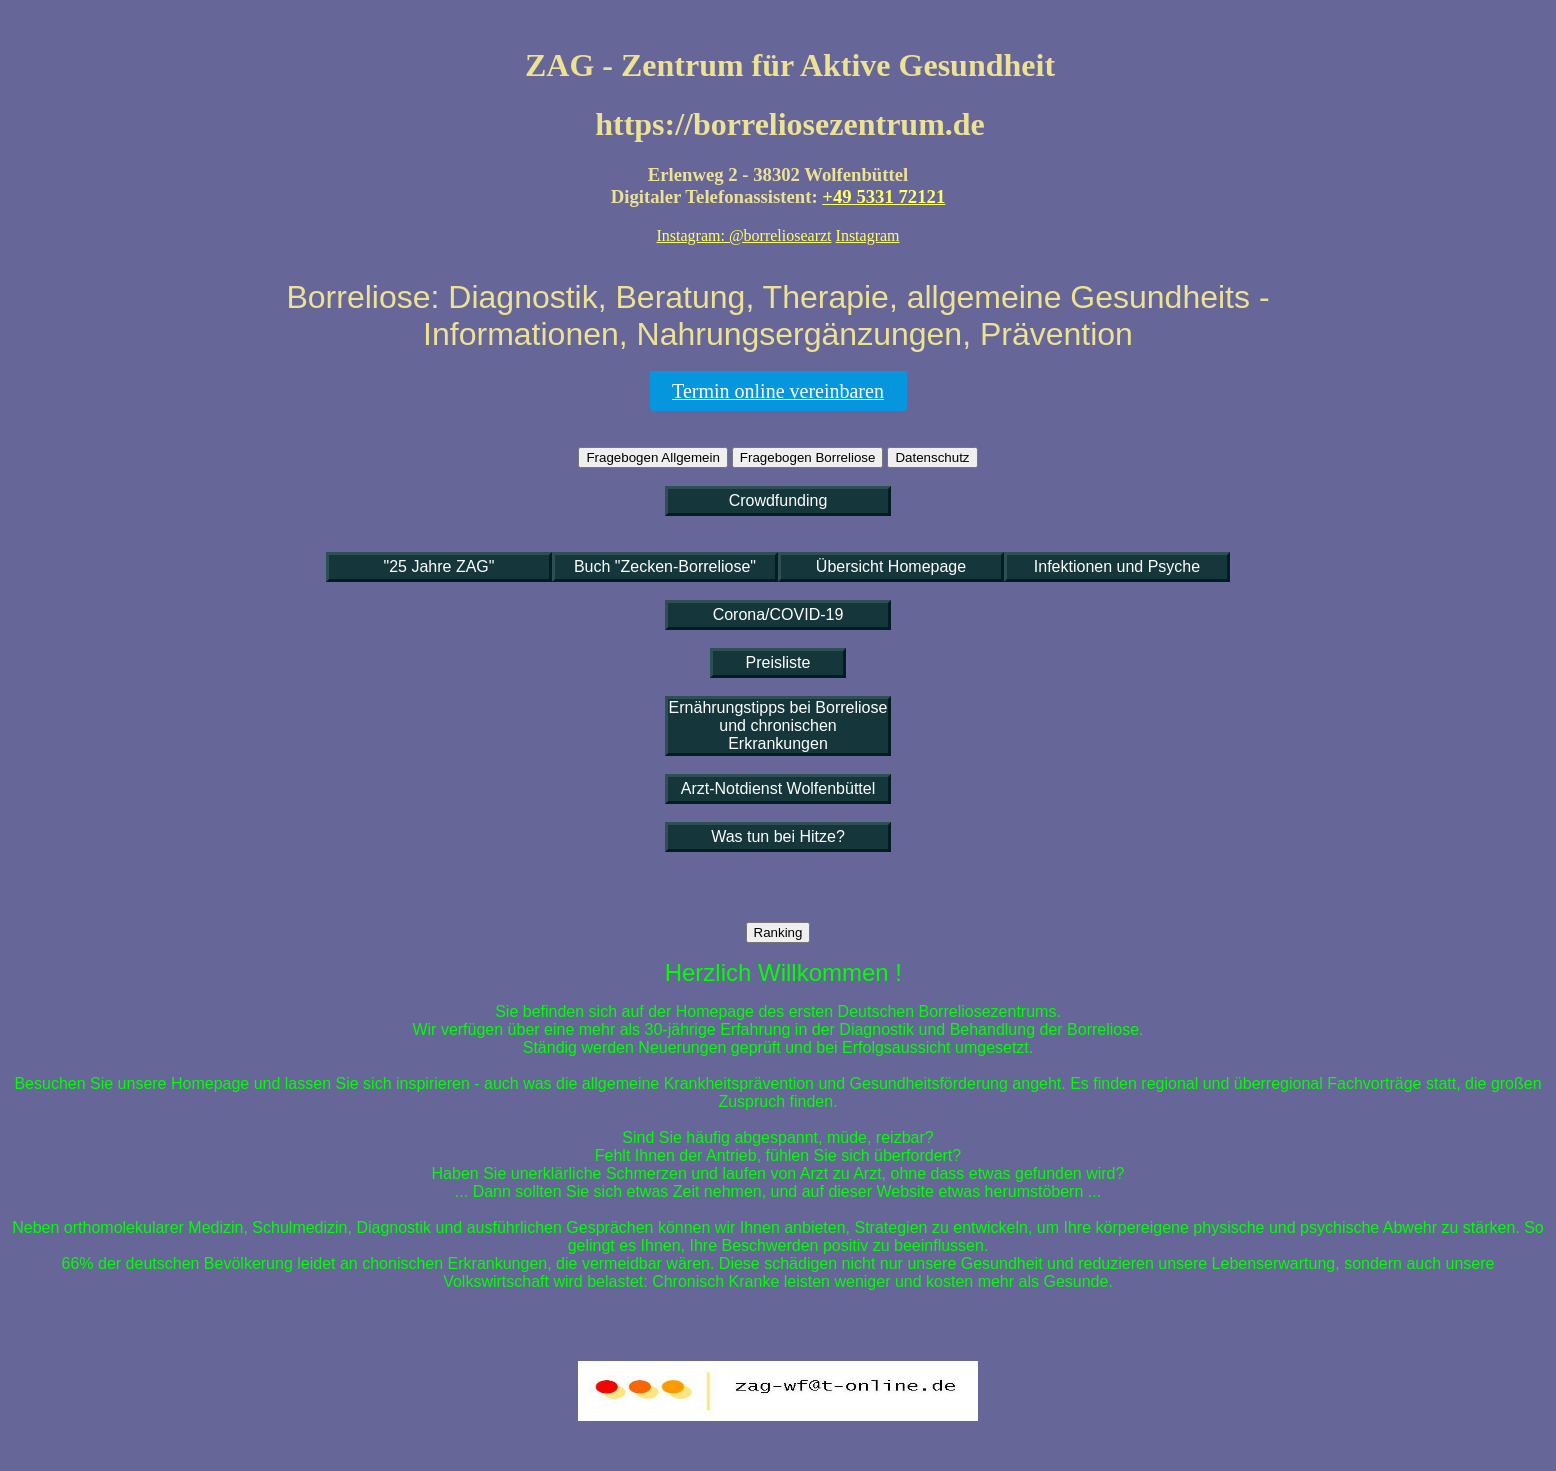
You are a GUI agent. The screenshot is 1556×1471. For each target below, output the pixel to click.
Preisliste (778, 662)
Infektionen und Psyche (1117, 566)
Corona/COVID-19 (778, 614)
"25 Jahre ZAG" (439, 566)
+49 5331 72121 (883, 196)
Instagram (868, 235)
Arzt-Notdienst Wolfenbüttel (778, 788)
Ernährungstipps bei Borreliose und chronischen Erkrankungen (778, 725)
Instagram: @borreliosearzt (743, 235)
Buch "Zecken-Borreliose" (665, 566)
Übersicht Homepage (891, 566)
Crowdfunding (778, 500)
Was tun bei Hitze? (778, 836)
